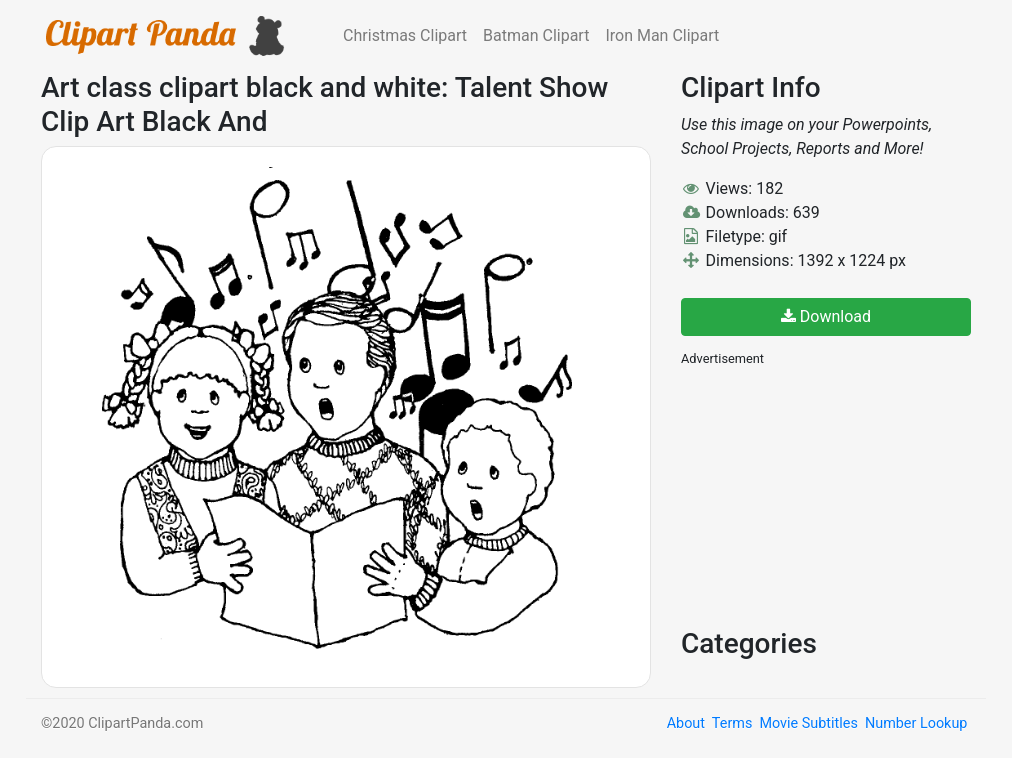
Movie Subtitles (808, 723)
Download (826, 316)
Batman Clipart (536, 35)
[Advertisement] (831, 495)
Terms (732, 723)
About (686, 723)
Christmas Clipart (405, 35)
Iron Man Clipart (662, 35)
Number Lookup (916, 723)
